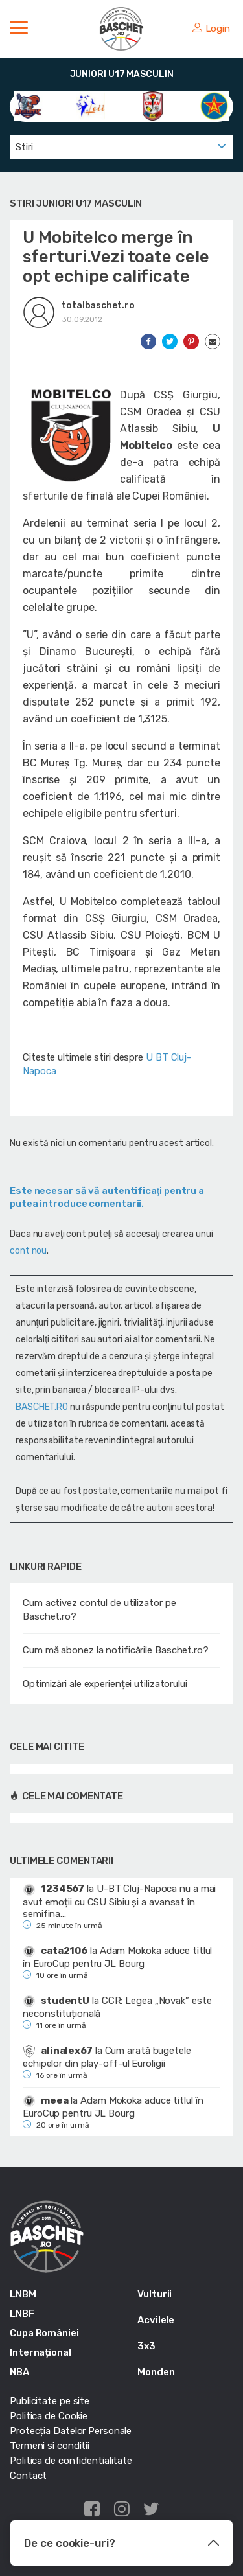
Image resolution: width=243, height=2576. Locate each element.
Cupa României (44, 2333)
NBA (19, 2372)
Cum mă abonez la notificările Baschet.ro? (116, 1650)
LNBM (23, 2294)
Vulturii (154, 2294)
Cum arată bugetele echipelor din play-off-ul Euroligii (107, 2057)
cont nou (28, 1250)
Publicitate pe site (49, 2401)
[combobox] (121, 147)
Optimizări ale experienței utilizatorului (105, 1684)
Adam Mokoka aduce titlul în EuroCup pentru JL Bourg (117, 1957)
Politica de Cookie (48, 2416)
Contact (28, 2475)
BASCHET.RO (42, 1406)
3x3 (146, 2346)
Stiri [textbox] (24, 147)
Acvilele (155, 2320)
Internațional (40, 2352)
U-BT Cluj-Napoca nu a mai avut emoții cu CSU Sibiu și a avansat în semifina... (119, 1901)
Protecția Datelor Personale (71, 2431)
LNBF (22, 2313)
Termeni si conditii (49, 2446)
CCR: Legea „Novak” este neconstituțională (117, 2007)
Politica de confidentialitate (71, 2461)
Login (211, 28)
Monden (155, 2372)
